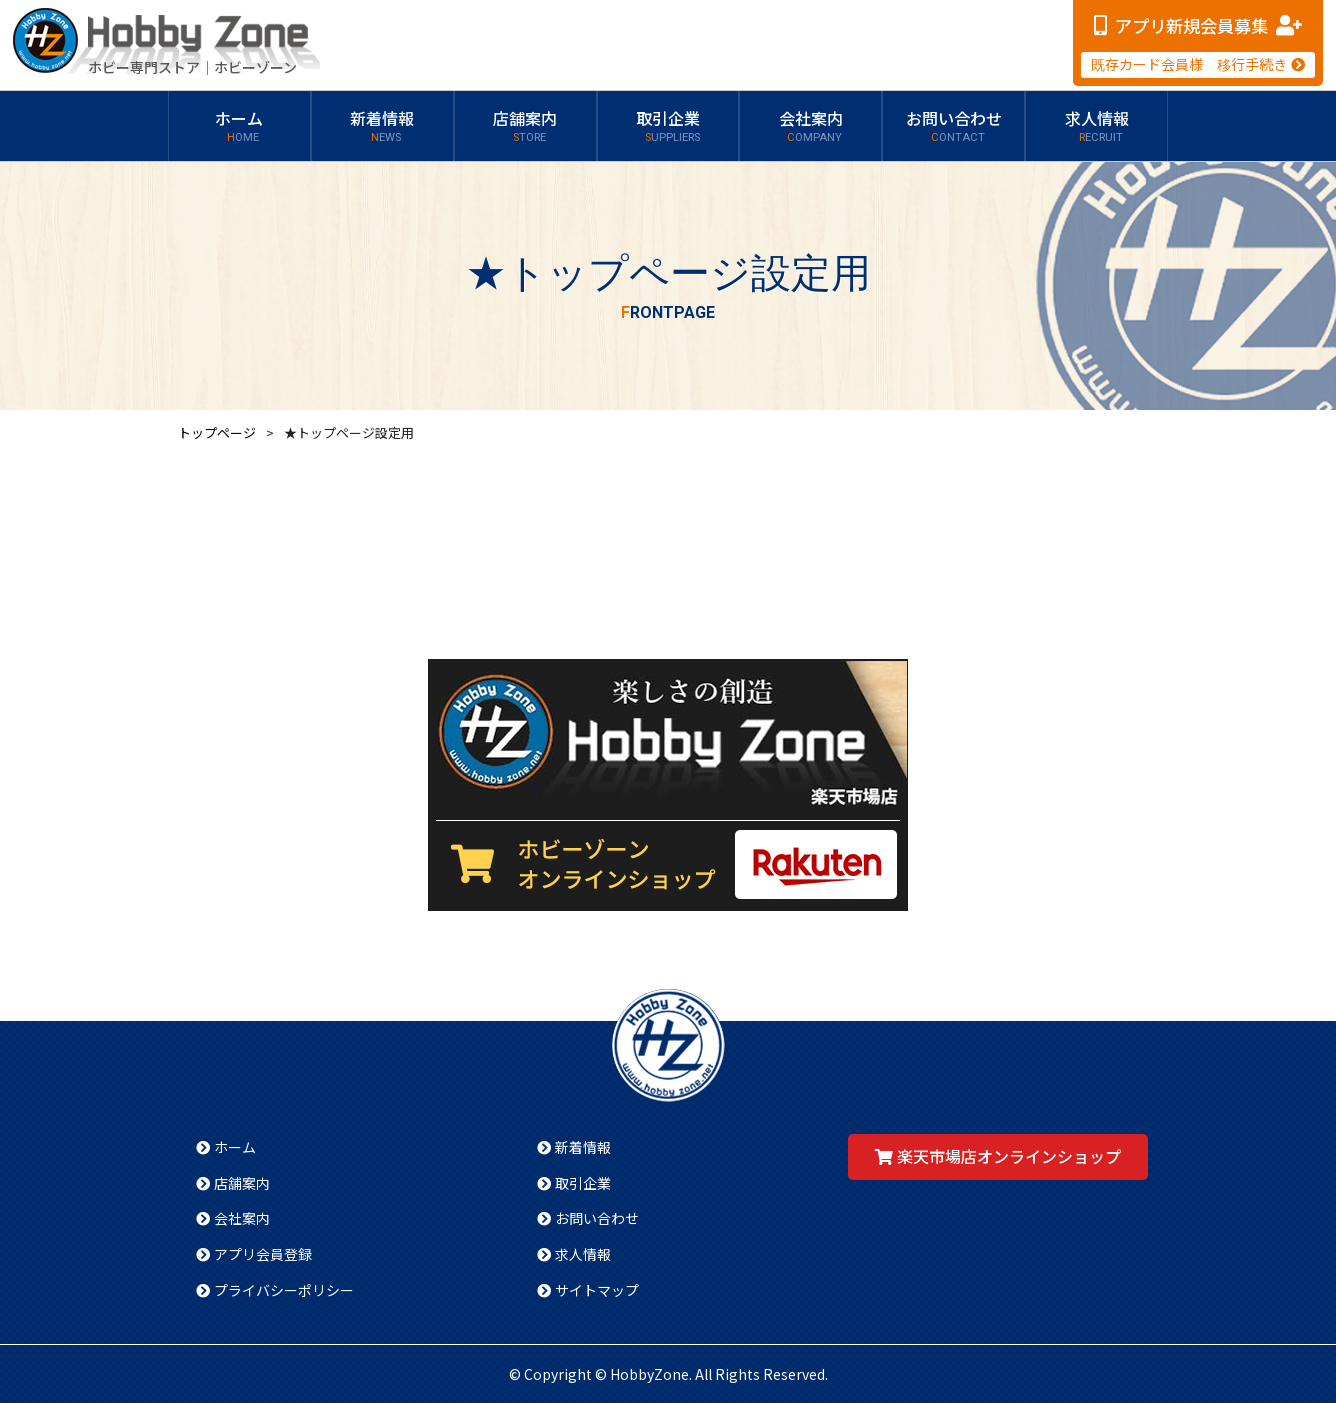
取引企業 (668, 126)
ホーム (239, 126)
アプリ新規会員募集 (1191, 25)
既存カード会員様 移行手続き (1189, 64)
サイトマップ (597, 1290)
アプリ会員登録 (263, 1254)
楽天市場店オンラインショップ (1009, 1156)
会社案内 (811, 126)
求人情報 (1097, 126)
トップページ (217, 432)
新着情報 (382, 126)
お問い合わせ (954, 126)
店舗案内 (525, 126)
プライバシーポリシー (284, 1290)
